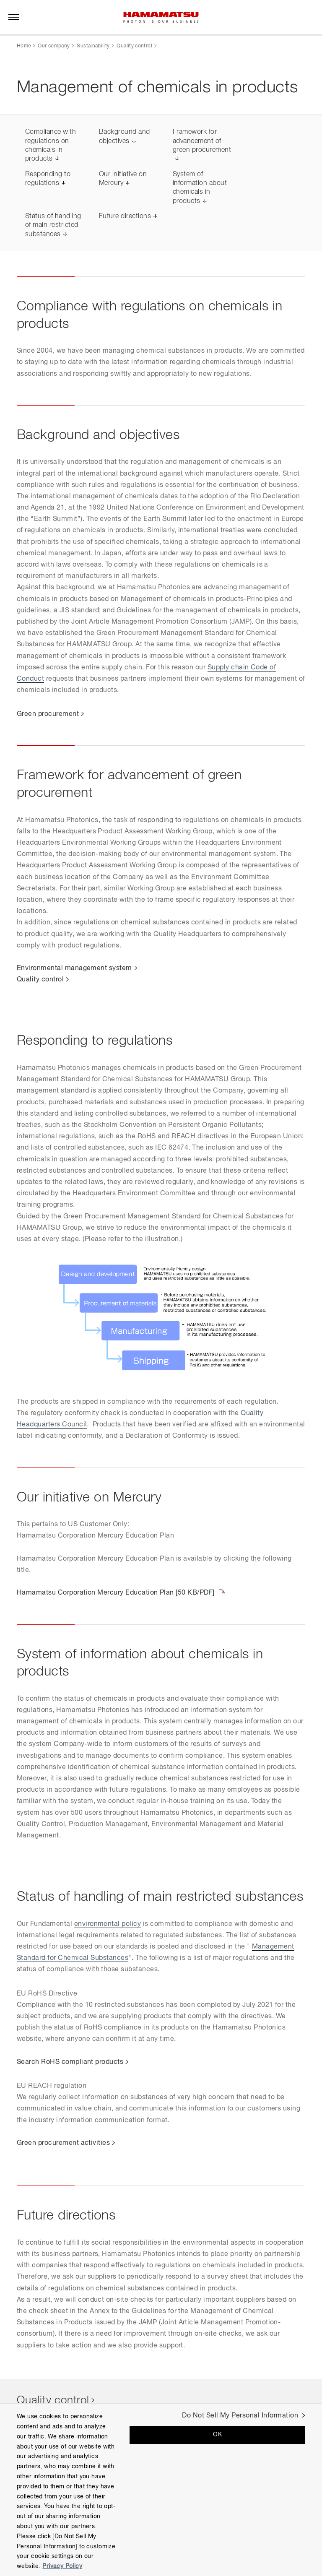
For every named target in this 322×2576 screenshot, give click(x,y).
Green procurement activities (63, 2143)
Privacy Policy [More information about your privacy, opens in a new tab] (62, 2566)
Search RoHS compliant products (70, 2062)
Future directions (125, 216)
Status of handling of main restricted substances (53, 225)
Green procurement (48, 714)
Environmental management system (74, 968)
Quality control (134, 46)
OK (217, 2435)
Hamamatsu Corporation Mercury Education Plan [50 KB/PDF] (116, 1593)
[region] (161, 2489)
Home (24, 46)
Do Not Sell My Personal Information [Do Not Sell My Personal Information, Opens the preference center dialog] (240, 2415)
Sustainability (93, 46)
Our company (54, 46)
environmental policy (107, 1924)
